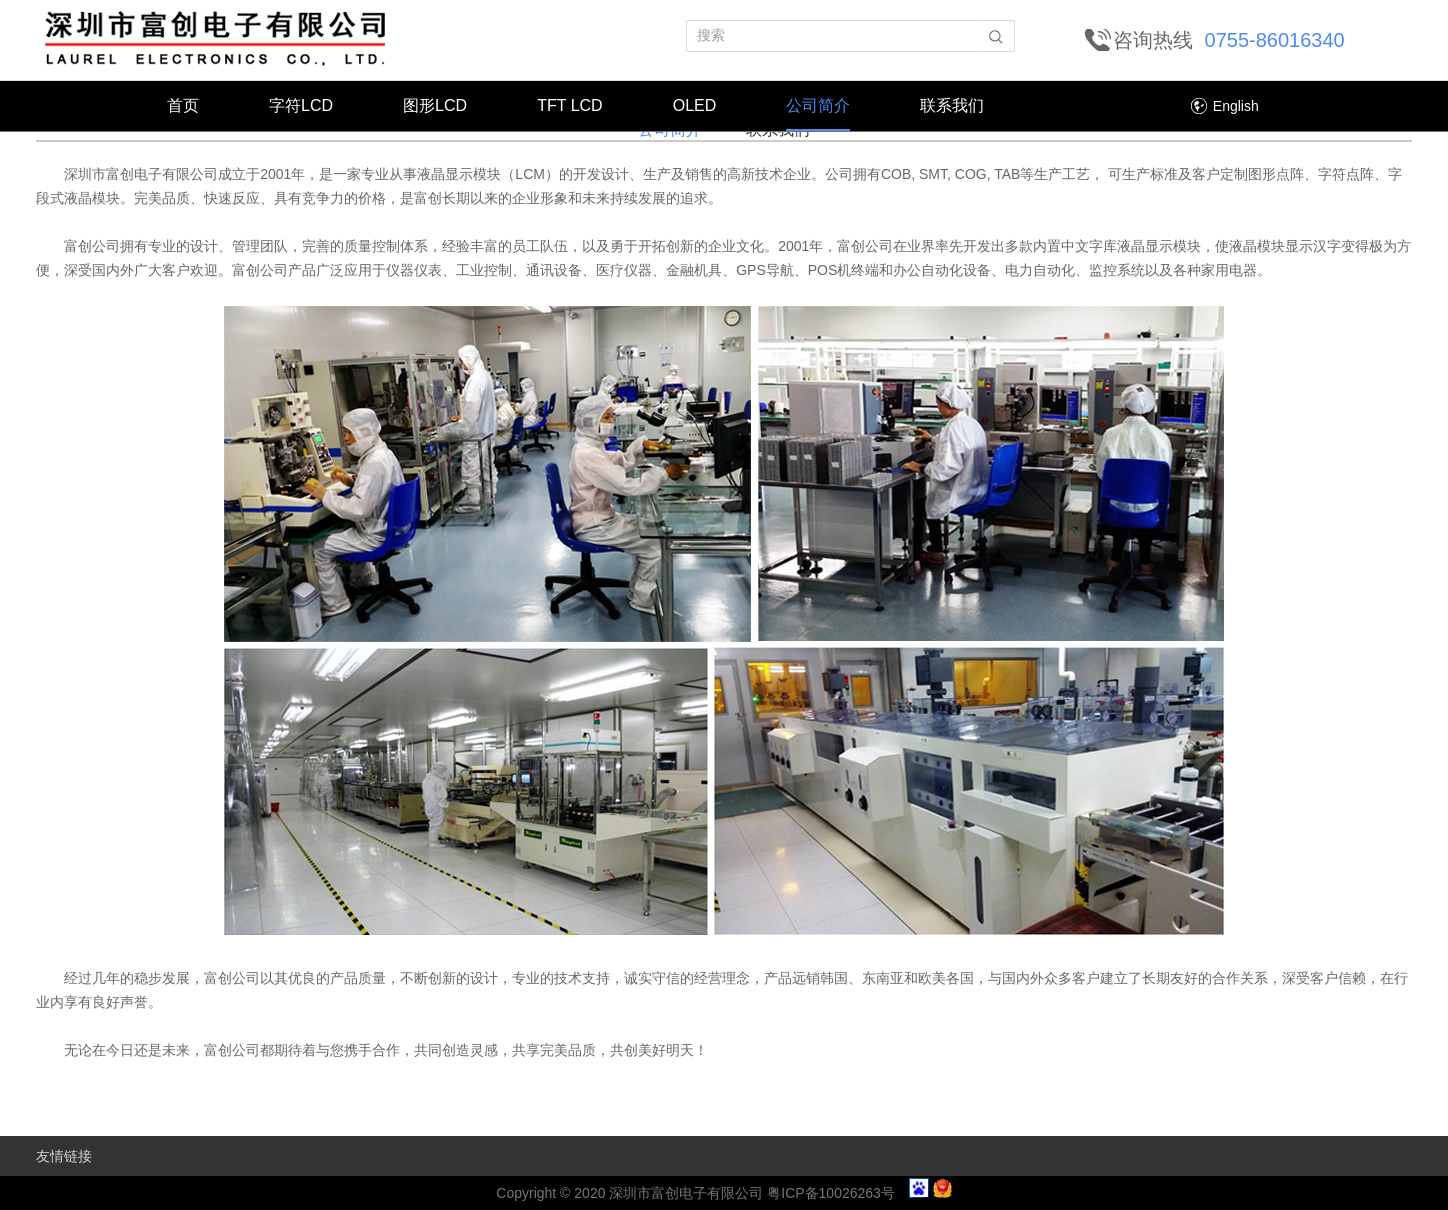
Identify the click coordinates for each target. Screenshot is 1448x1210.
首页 (183, 105)
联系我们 (952, 105)
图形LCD (435, 105)
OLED (695, 105)
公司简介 (818, 105)
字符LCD (301, 105)
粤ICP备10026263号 (831, 1193)
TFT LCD (569, 105)
